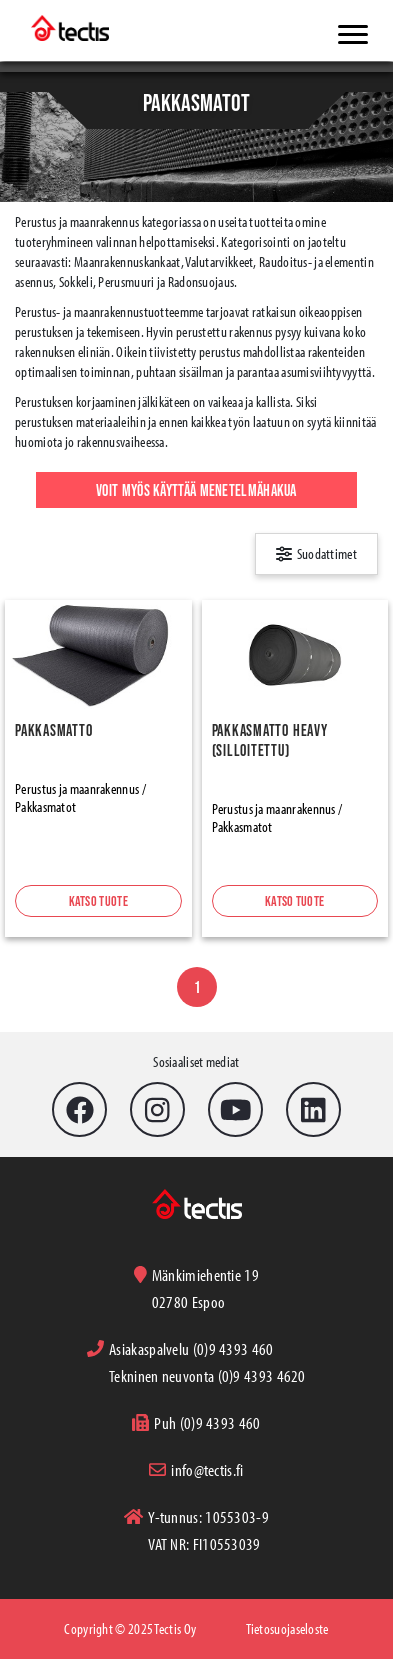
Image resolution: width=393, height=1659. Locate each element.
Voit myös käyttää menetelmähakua (196, 490)
